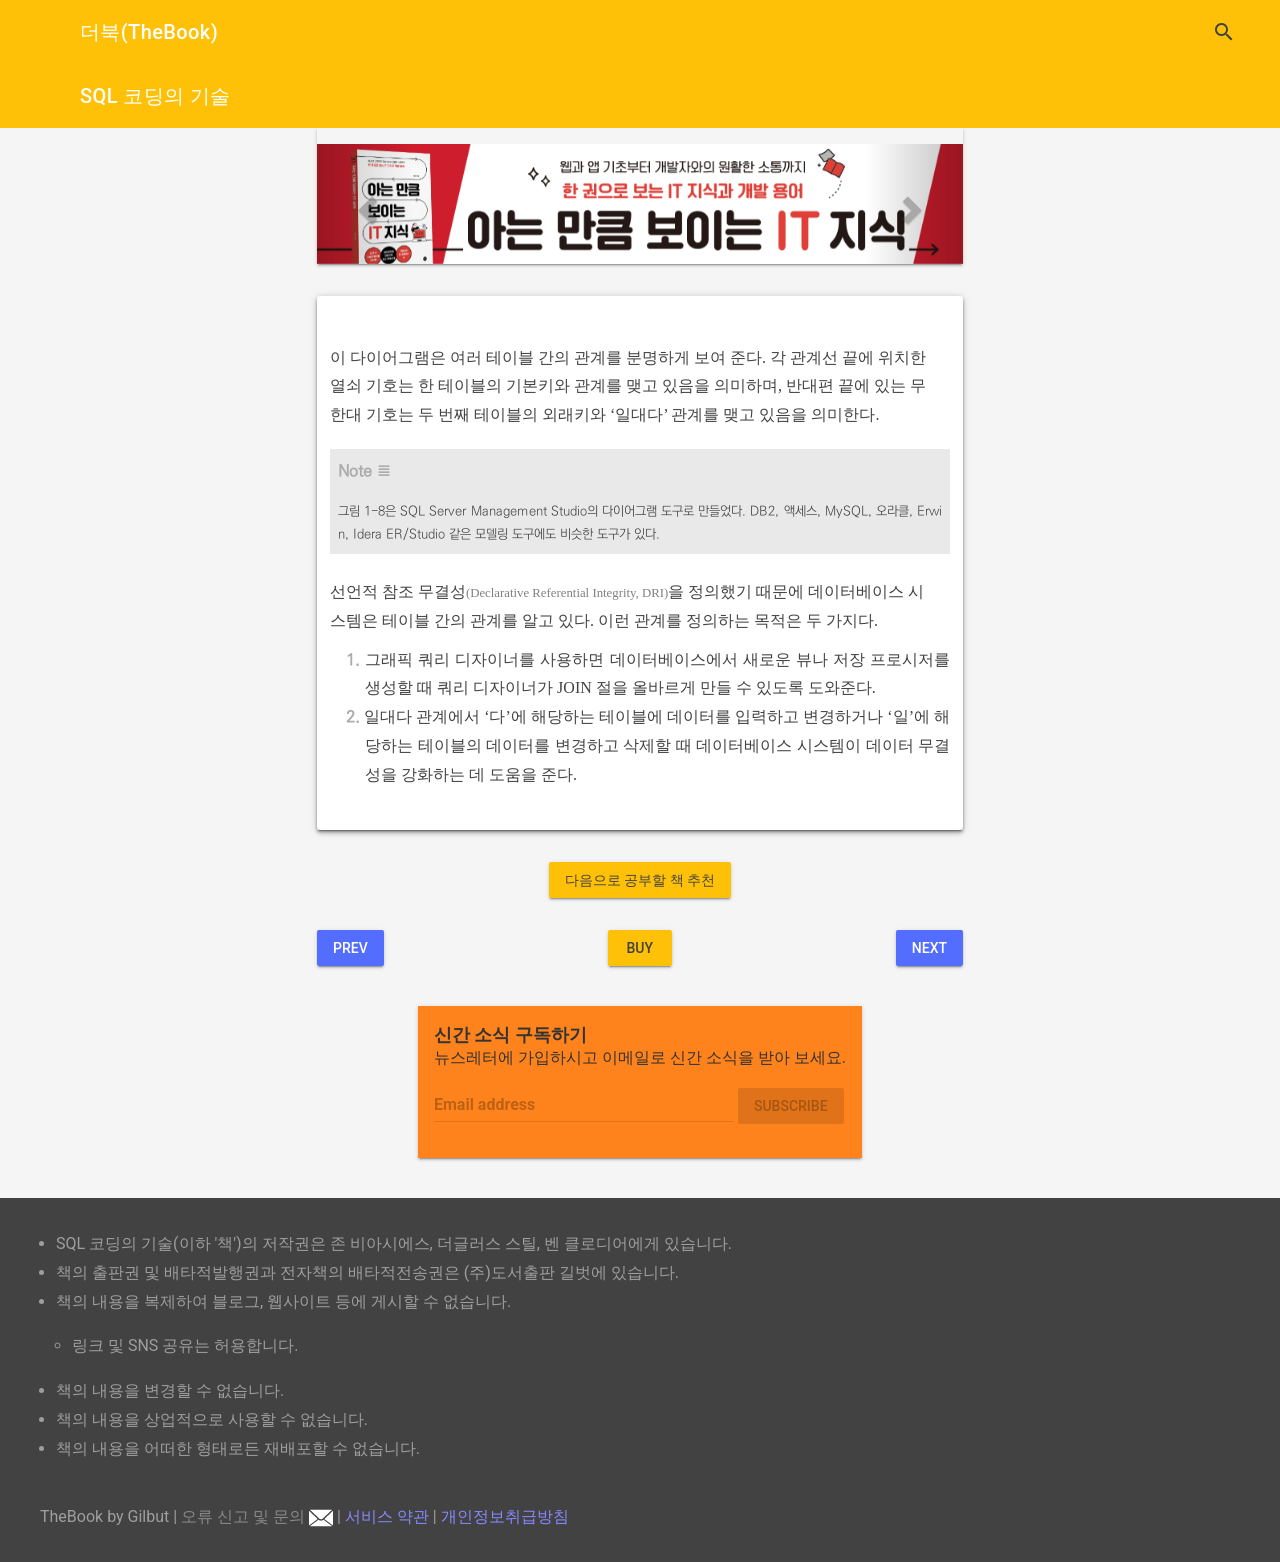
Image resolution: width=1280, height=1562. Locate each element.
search (1224, 32)
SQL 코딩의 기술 (155, 96)
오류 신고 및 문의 (257, 1516)
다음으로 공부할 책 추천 (640, 880)
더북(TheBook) (149, 32)
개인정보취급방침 (505, 1516)
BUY (639, 948)
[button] (365, 204)
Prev (350, 948)
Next (929, 948)
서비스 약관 (387, 1516)
